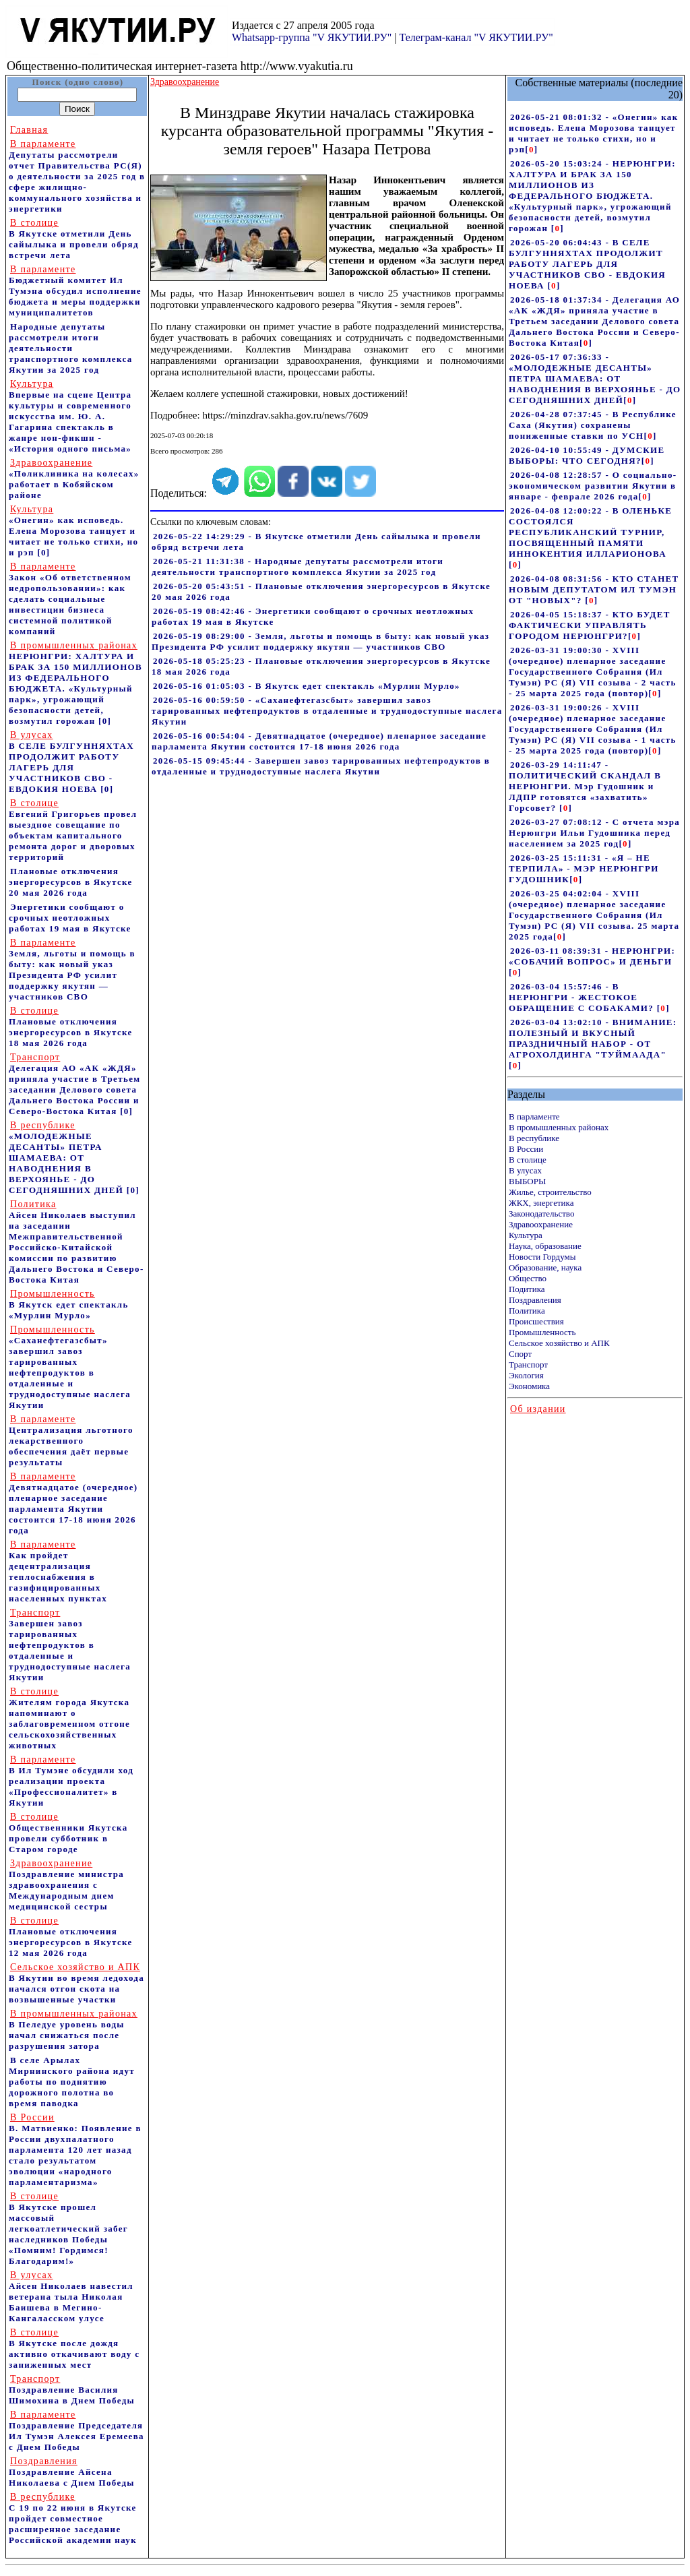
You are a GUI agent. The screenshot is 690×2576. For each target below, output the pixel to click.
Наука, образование (545, 1246)
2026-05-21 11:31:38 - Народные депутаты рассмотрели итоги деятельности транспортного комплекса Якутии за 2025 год (297, 566)
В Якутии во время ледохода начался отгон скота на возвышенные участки (76, 1983)
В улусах (525, 1170)
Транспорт (528, 1364)
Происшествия (536, 1321)
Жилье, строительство (550, 1192)
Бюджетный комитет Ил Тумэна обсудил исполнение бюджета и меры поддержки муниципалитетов (75, 290)
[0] (43, 552)
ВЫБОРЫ (527, 1181)
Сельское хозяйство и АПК (559, 1343)
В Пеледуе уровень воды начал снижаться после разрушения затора (73, 2029)
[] (531, 149)
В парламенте (534, 1116)
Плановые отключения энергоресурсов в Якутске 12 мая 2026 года (71, 1936)
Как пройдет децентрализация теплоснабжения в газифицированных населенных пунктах (58, 1571)
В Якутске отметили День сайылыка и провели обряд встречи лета (74, 239)
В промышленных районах (558, 1127)
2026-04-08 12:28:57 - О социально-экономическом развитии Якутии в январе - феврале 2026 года (593, 485)
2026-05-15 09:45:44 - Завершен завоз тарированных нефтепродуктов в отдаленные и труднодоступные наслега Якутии (321, 766)
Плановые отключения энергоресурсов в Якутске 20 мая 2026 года (71, 882)
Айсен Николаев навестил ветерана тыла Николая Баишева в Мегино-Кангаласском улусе (71, 2296)
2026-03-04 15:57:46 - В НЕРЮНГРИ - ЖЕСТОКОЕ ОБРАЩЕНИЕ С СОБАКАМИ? (583, 997)
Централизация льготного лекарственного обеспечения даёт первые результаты (71, 1440)
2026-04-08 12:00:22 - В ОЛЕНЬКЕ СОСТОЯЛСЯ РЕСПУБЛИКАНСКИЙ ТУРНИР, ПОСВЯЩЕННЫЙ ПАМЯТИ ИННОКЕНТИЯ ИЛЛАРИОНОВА (590, 532)
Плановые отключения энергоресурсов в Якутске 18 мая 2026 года (71, 1027)
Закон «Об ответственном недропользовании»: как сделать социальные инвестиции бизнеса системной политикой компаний (70, 598)
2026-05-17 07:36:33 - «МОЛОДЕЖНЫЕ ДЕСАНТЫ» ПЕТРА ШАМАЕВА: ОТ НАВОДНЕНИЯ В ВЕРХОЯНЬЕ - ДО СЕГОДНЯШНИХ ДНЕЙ (595, 378)
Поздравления (535, 1300)
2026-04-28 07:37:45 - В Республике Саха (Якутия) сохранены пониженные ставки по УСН (593, 425)
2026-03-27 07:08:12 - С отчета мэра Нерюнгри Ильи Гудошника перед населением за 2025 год (594, 833)
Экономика (529, 1386)
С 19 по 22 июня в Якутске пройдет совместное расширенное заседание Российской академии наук (73, 2518)
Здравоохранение (541, 1224)
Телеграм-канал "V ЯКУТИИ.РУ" (476, 37)
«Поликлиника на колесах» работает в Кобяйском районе (74, 479)
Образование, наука (545, 1267)
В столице (527, 1160)
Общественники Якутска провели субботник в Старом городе (68, 1833)
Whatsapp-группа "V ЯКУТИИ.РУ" (311, 37)
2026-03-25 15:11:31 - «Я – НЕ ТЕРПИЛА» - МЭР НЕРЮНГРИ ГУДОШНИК (584, 868)
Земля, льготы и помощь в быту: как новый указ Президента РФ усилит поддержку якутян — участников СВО (72, 970)
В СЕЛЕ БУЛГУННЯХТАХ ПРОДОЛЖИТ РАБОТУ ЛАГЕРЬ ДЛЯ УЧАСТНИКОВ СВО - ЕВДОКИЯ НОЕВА (71, 762)
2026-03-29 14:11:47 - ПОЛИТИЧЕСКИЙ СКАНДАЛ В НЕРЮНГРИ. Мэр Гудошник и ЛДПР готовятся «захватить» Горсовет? (585, 786)
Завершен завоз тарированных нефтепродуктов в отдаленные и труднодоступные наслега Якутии (70, 1644)
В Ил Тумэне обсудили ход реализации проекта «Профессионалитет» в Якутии (71, 1781)
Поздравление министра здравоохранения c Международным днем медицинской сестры (66, 1884)
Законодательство (541, 1213)
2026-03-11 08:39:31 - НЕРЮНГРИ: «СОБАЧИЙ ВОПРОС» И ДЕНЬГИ (592, 956)
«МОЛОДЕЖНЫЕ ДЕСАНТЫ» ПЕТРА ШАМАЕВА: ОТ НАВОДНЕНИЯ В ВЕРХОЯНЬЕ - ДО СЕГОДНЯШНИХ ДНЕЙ (66, 1157)
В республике (534, 1138)
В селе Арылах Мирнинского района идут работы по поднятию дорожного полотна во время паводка (72, 2081)
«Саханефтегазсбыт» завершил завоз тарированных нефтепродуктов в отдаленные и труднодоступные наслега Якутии (70, 1367)
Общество (527, 1278)
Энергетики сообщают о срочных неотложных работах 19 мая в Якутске (70, 917)
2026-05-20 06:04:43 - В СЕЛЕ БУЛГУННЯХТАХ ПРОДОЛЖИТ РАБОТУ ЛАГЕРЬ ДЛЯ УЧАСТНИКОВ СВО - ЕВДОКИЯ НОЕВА (587, 263)
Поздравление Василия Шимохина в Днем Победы (72, 2389)
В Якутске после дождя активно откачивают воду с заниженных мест (74, 2348)
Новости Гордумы (542, 1257)
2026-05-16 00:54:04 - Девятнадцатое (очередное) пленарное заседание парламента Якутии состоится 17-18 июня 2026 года (319, 741)
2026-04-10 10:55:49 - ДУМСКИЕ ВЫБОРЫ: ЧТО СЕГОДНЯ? (587, 455)
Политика (527, 1311)
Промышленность (542, 1332)
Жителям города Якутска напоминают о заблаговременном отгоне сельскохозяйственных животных (69, 1718)
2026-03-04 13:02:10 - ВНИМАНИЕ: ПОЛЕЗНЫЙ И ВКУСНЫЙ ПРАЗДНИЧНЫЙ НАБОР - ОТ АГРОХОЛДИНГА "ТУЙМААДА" (593, 1038)
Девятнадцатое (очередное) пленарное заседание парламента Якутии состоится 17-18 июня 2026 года (73, 1503)
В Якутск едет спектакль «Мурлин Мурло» (69, 1304)
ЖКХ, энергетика (541, 1203)
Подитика (527, 1289)
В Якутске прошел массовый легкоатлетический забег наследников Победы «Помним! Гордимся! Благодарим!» (68, 2228)
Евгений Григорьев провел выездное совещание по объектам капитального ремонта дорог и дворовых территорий (73, 830)
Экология (526, 1375)
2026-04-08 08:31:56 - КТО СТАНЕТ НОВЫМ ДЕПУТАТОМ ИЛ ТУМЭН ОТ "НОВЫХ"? (594, 589)
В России (526, 1149)
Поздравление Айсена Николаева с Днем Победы (72, 2472)
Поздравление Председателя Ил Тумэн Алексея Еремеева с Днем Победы (76, 2431)
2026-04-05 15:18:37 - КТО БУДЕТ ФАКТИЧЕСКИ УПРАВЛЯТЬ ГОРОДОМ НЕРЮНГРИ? (589, 625)
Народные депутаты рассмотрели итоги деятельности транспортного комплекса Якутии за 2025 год (71, 348)
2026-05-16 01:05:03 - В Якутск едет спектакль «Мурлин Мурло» (306, 686)
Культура (525, 1235)
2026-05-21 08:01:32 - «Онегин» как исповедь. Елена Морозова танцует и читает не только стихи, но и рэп (594, 133)
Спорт (520, 1354)
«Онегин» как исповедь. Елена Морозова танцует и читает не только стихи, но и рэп (73, 530)
